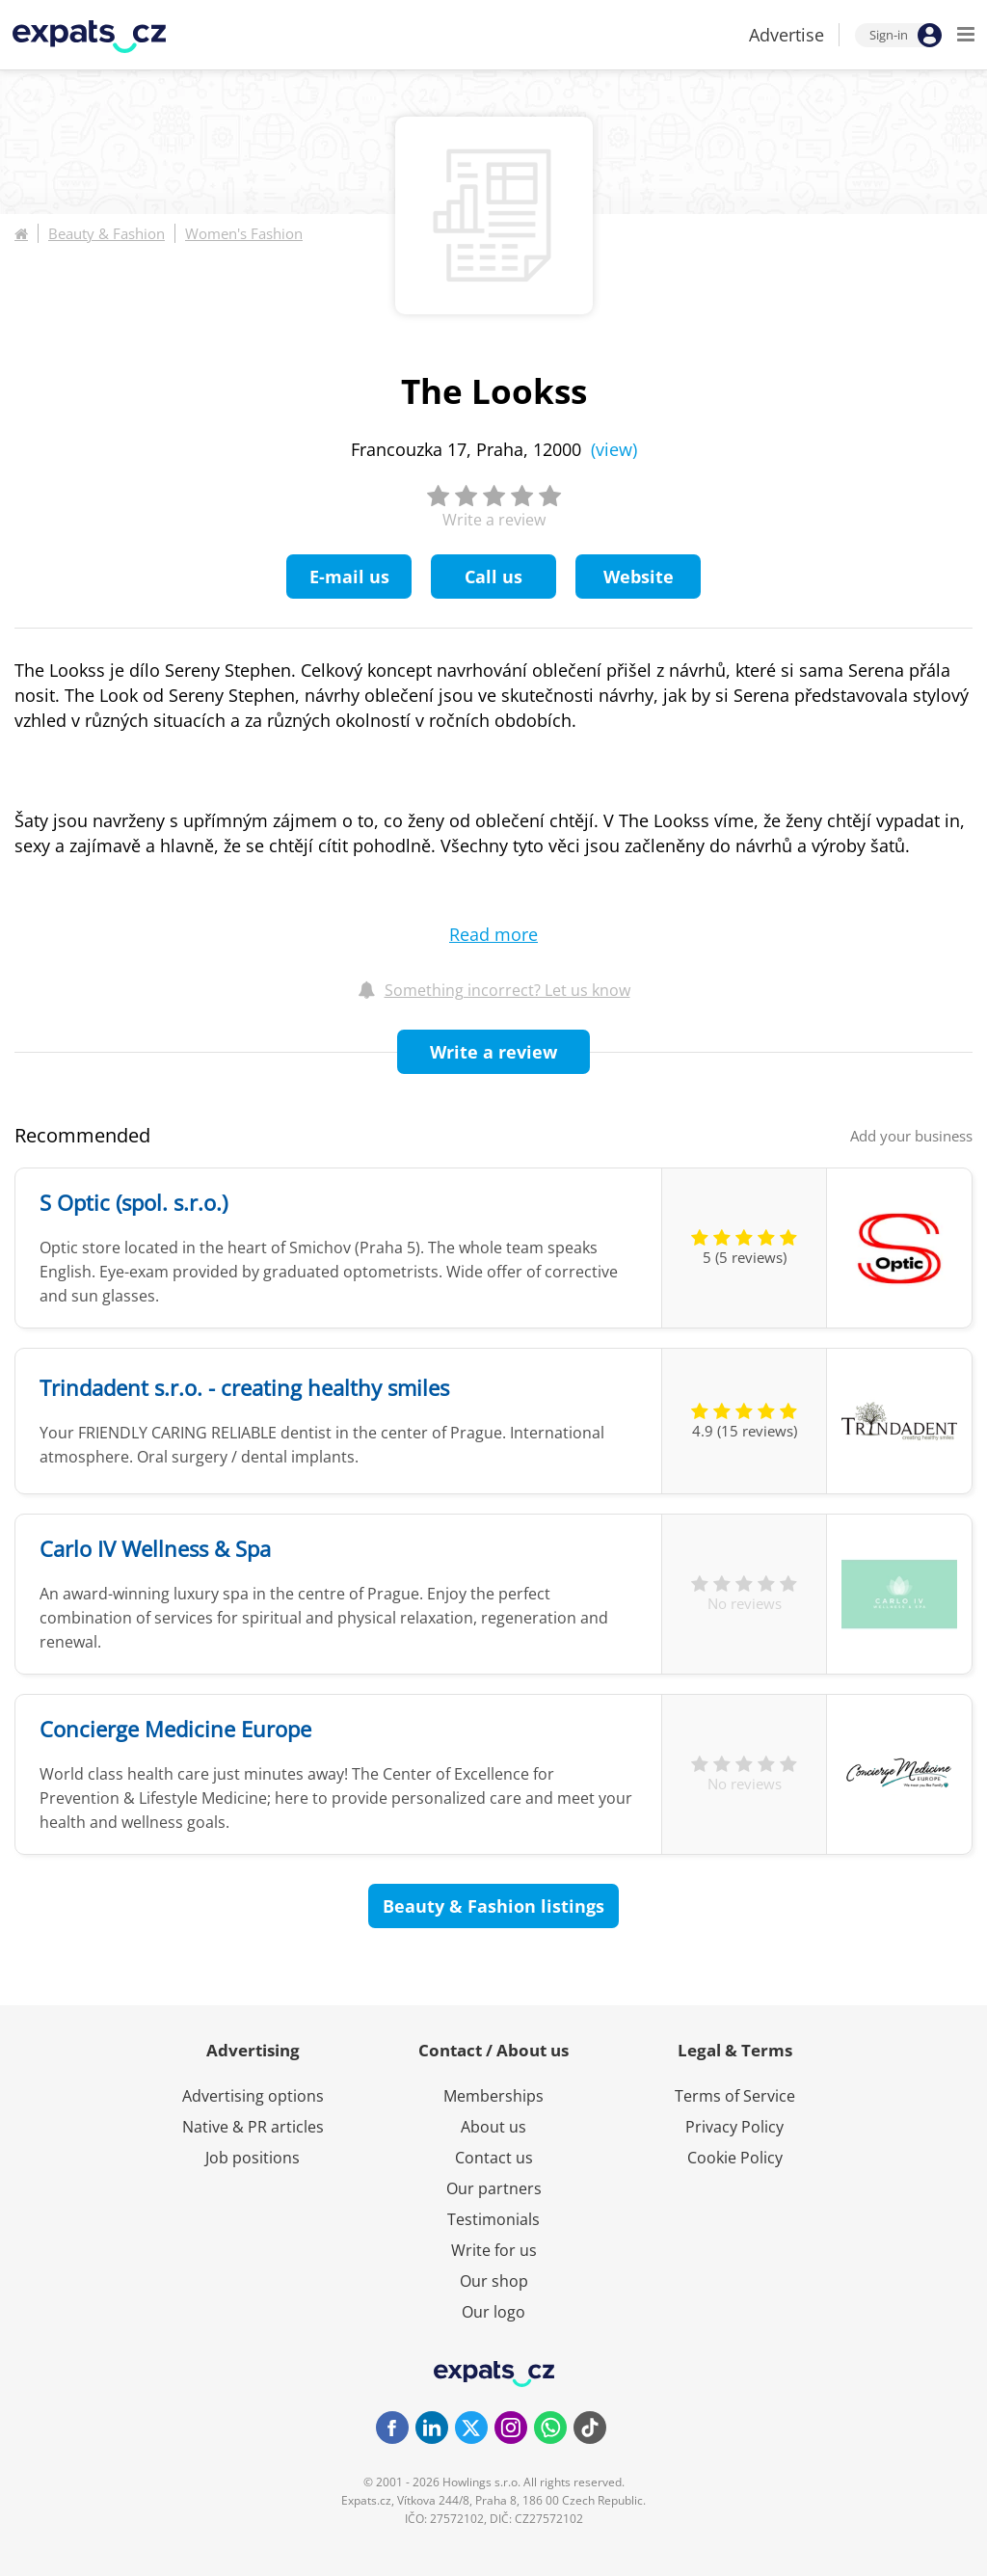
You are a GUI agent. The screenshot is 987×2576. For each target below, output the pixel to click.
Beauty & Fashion (106, 233)
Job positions (252, 2157)
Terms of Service (735, 2095)
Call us (493, 576)
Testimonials (493, 2219)
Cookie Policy (735, 2157)
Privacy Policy (734, 2126)
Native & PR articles (253, 2126)
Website (638, 576)
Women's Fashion (244, 233)
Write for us (494, 2250)
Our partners (494, 2188)
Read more (493, 934)
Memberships (493, 2095)
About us (493, 2126)
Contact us (494, 2157)
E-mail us (349, 576)
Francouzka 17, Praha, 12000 (494, 449)
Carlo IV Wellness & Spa (155, 1548)
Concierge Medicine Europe (175, 1728)
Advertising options (253, 2095)
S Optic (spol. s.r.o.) (133, 1202)
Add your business (911, 1135)
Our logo (493, 2311)
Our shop (494, 2281)
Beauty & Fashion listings (493, 1906)
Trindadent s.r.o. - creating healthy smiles (244, 1387)
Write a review (493, 1051)
